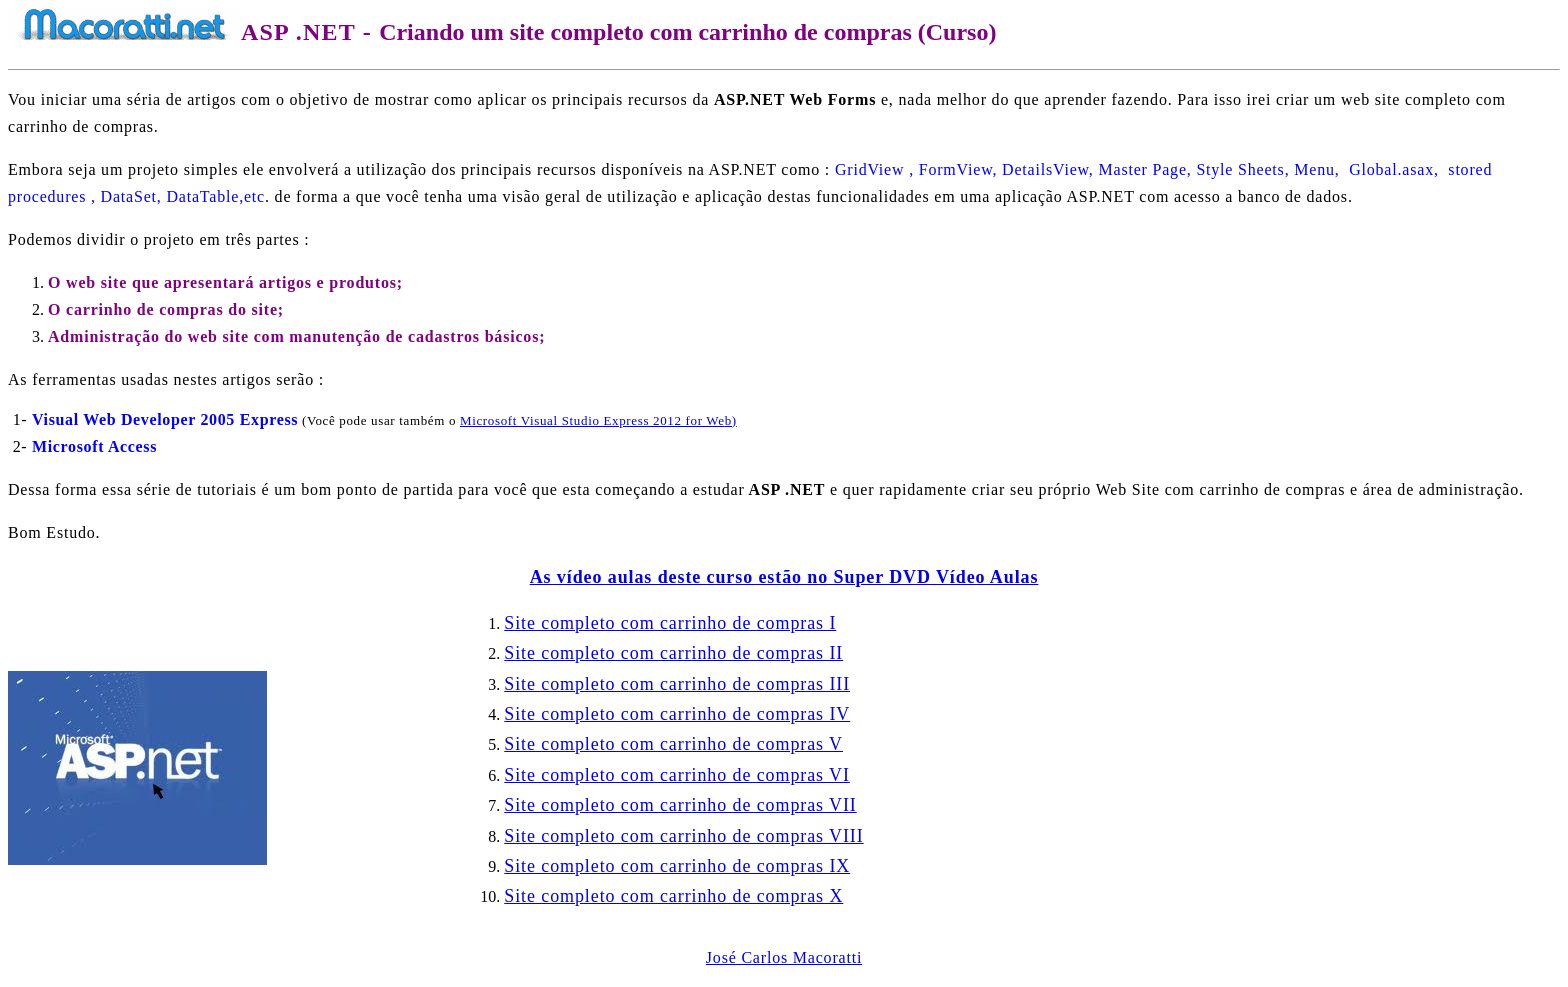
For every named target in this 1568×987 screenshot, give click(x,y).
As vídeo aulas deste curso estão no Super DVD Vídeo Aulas (784, 577)
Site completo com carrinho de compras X (673, 896)
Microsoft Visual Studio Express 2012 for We (598, 420)
